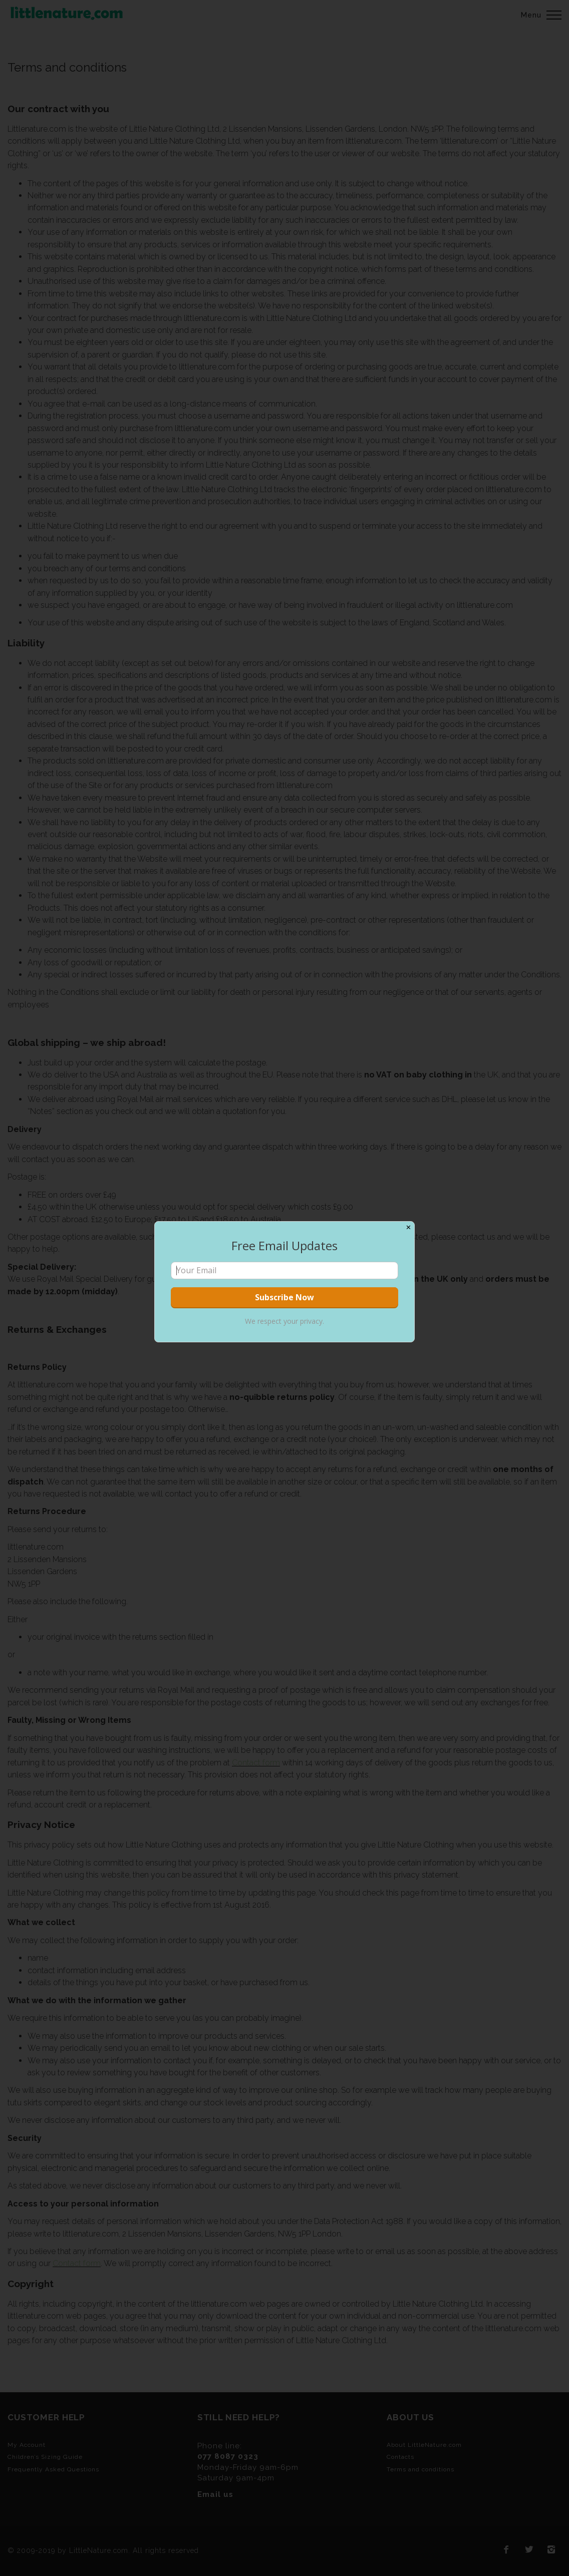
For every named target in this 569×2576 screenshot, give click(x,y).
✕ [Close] (408, 1227)
